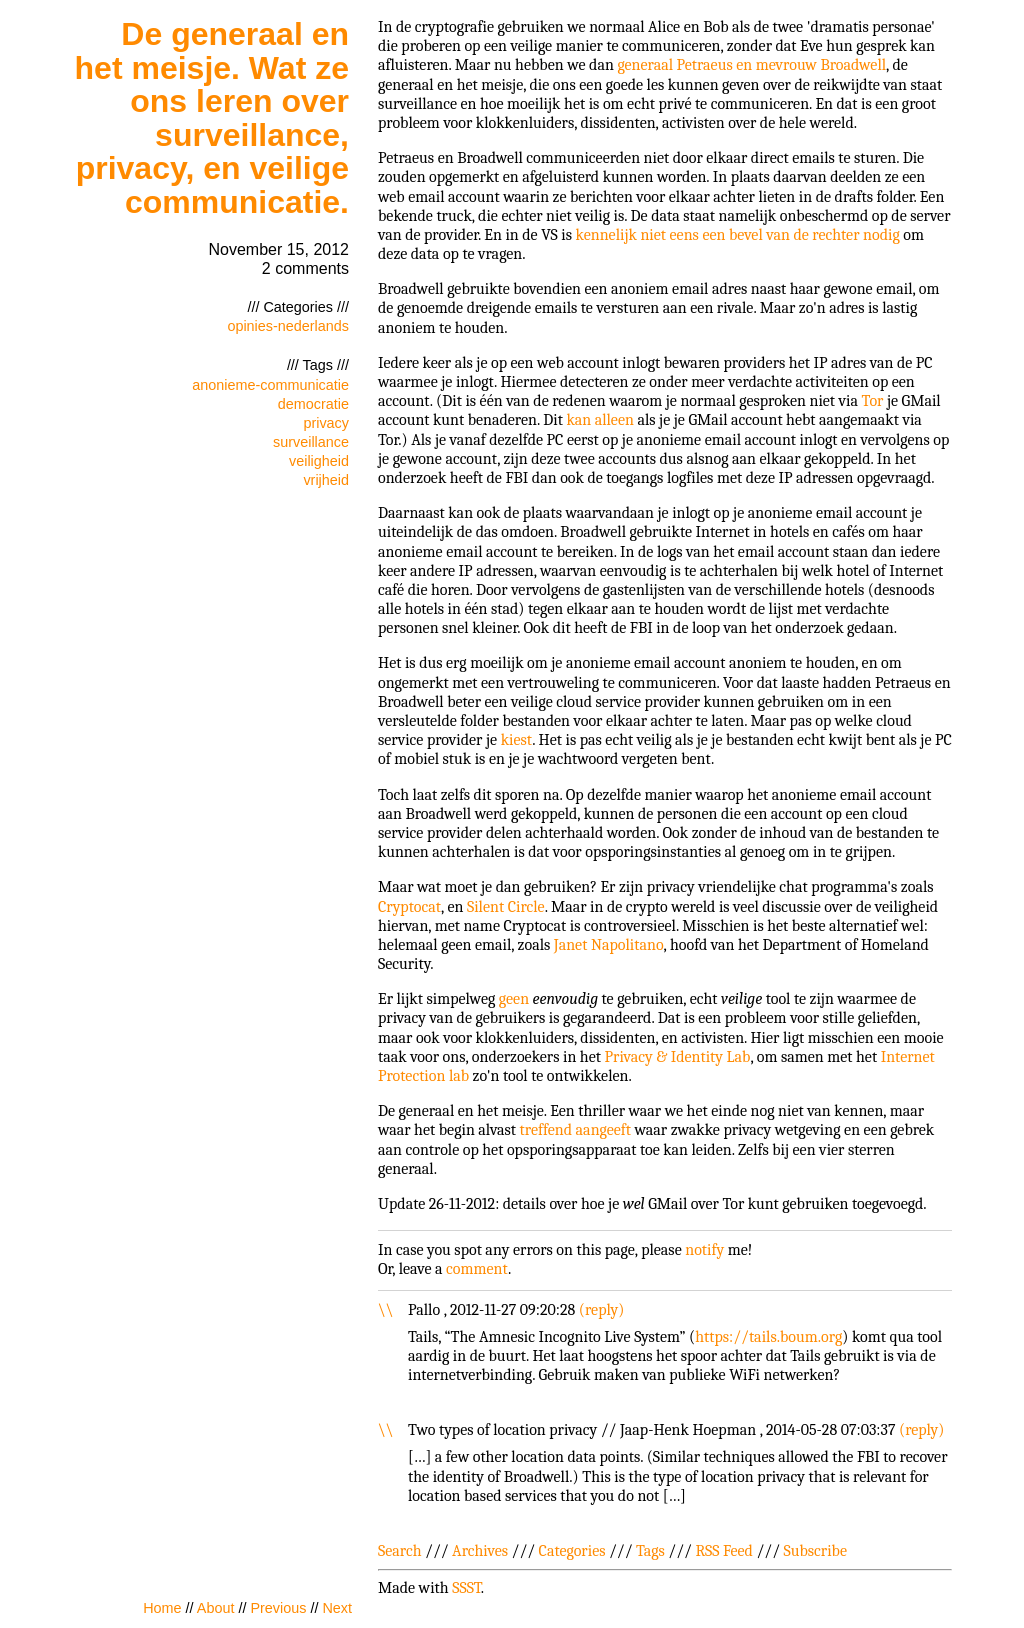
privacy (326, 423)
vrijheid (326, 480)
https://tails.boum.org (768, 1337)
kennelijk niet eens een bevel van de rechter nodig (738, 235)
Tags (650, 1551)
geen (514, 999)
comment (477, 1269)
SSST (466, 1588)
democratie (313, 404)
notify (704, 1250)
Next (337, 1608)
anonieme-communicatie (270, 385)
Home (162, 1608)
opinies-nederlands (288, 326)
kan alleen (600, 420)
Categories (572, 1551)
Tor (873, 401)
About (216, 1608)
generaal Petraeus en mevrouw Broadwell (751, 65)
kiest (517, 740)
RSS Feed (724, 1551)
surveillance (311, 442)
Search (400, 1551)
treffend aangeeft (575, 1130)
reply (601, 1310)
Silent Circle (506, 907)
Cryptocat (409, 907)
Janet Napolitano (609, 945)
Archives (480, 1551)
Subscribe (815, 1551)
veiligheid (319, 461)
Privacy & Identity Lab (678, 1057)
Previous (278, 1608)
